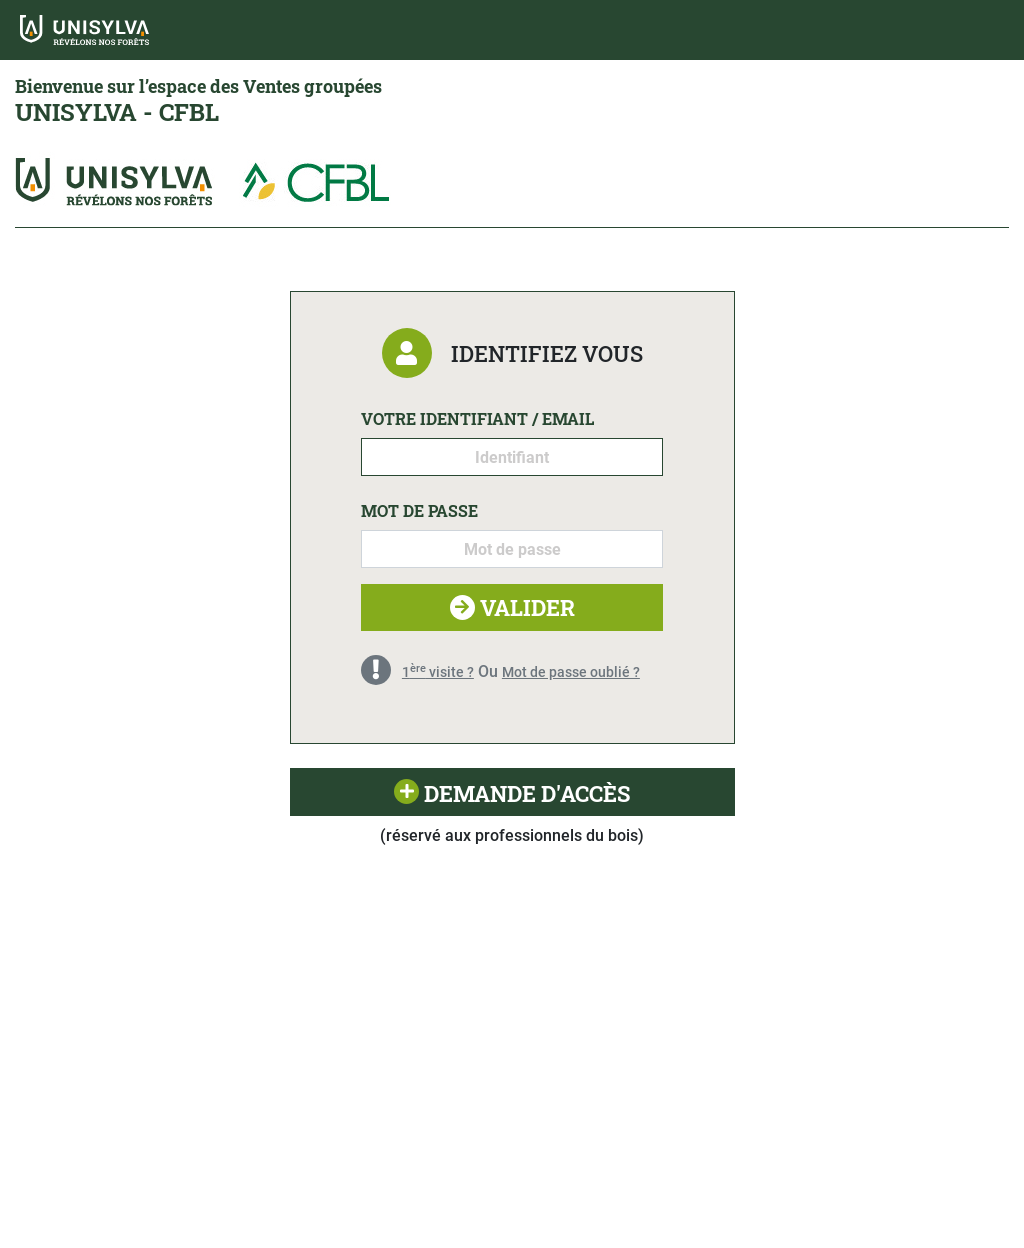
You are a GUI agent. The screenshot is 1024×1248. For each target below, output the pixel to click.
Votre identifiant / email (477, 418)
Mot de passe (419, 510)
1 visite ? (438, 672)
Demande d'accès (512, 793)
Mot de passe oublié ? (571, 672)
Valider (512, 607)
